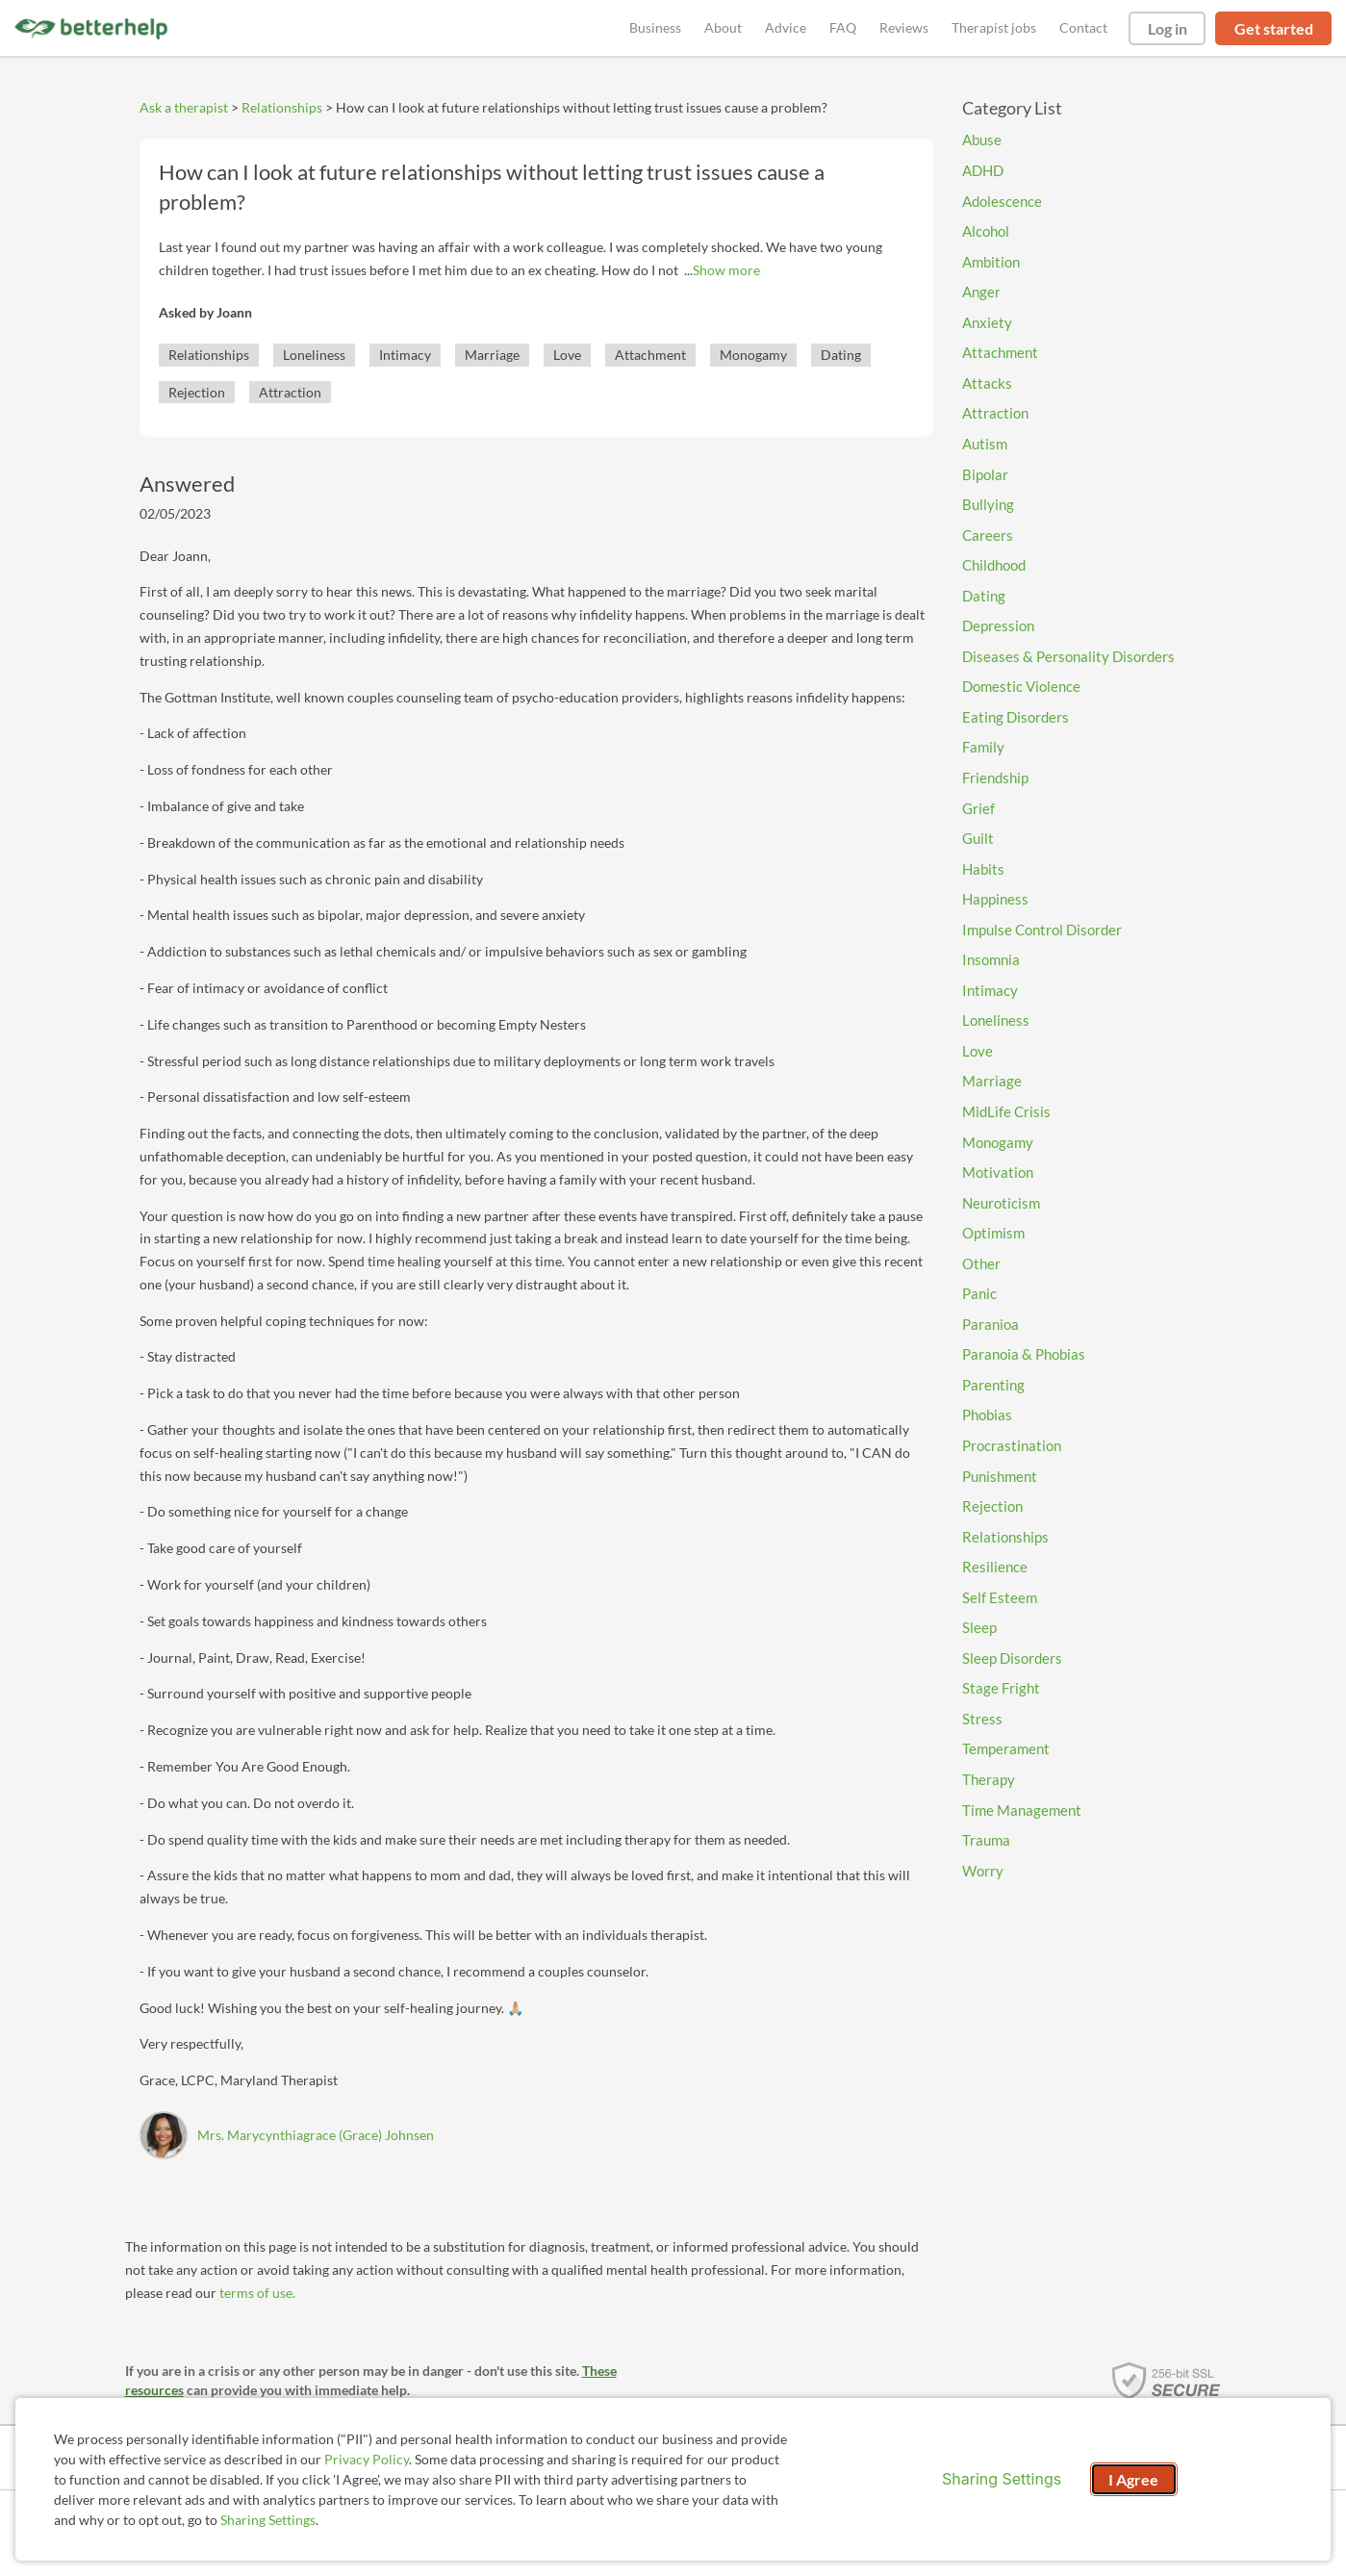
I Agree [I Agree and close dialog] (1133, 2479)
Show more (726, 270)
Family (983, 746)
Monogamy (753, 354)
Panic (979, 1293)
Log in (1167, 28)
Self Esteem (999, 1597)
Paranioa (990, 1324)
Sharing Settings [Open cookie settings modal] (1001, 2478)
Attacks (987, 383)
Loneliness (314, 354)
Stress (982, 1718)
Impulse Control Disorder (1042, 929)
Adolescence (1002, 201)
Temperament (1006, 1748)
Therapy (988, 1779)
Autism (984, 443)
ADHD (982, 170)
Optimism (993, 1232)
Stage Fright (1001, 1687)
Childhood (994, 565)
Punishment (999, 1476)
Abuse (982, 139)
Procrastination (1011, 1445)
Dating (841, 354)
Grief (978, 808)
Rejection (196, 392)
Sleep (979, 1627)
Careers (987, 535)
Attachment (650, 354)
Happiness (995, 898)
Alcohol (985, 231)
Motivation (997, 1172)
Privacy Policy (366, 2459)
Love (567, 354)
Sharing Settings (268, 2520)
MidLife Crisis (1006, 1111)
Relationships (281, 107)
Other (981, 1263)
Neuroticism (1001, 1202)
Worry (982, 1870)
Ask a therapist (184, 107)
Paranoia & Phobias (1023, 1354)
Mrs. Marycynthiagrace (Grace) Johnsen (315, 2135)
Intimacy (405, 354)
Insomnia (991, 959)
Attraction (290, 392)
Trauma (986, 1840)
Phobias (987, 1414)
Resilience (995, 1566)
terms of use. (257, 2292)
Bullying (988, 504)
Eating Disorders (1015, 717)
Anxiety (987, 322)
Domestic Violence (1021, 686)
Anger (981, 291)
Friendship (995, 777)
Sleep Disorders (1012, 1658)
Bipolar (985, 474)
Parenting (993, 1384)
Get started (1273, 28)
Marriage (492, 354)
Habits (983, 869)
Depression (998, 625)
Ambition (991, 261)
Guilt (978, 838)
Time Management (1021, 1810)
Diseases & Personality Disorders (1068, 656)
